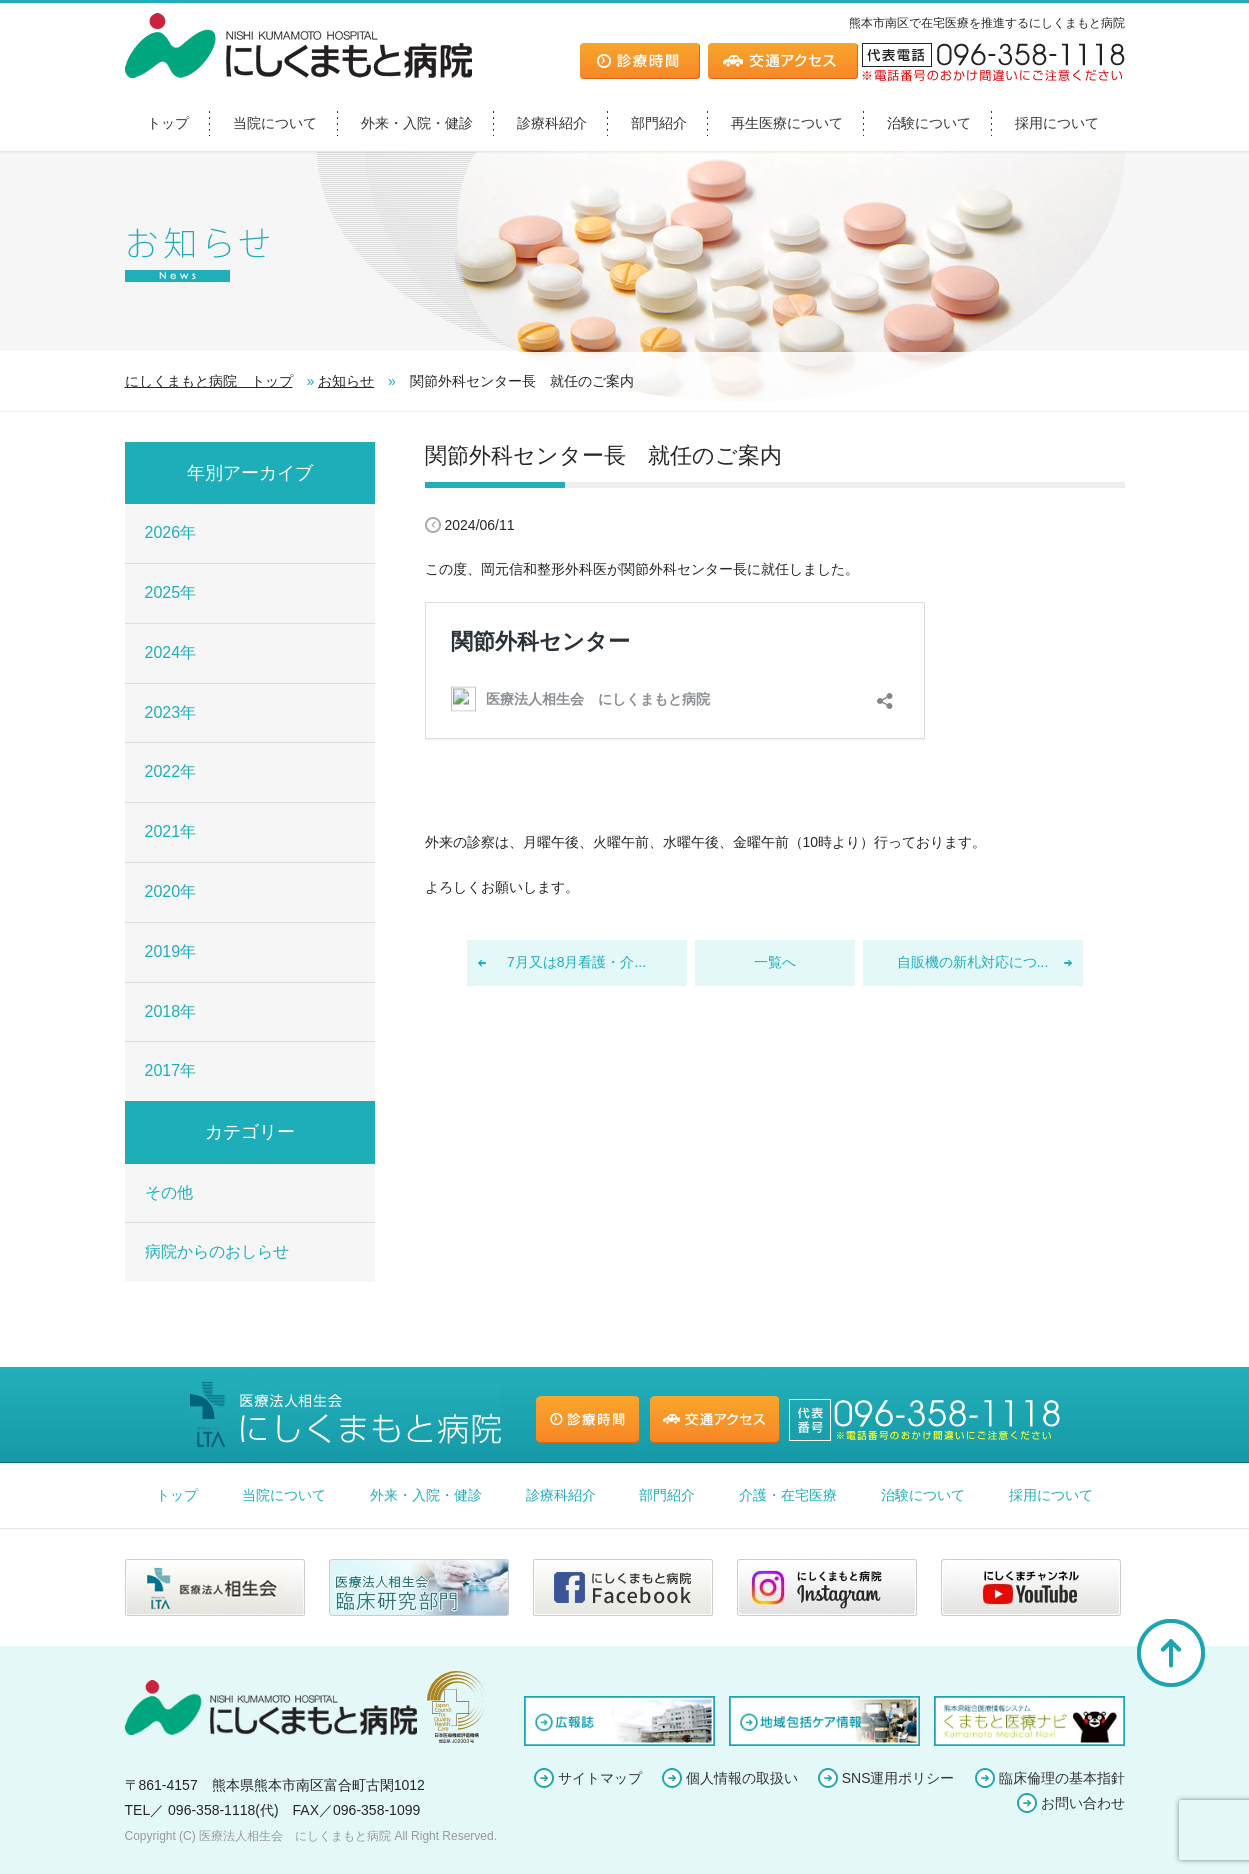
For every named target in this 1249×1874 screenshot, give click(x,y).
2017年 (171, 1070)
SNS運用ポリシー (898, 1778)
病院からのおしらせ (217, 1251)
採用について (1057, 123)
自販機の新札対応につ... (973, 962)
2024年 (171, 652)
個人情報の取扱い (742, 1778)
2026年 (171, 532)
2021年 (171, 831)
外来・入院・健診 (417, 123)
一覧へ (775, 962)
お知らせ (346, 381)
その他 (169, 1192)
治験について (929, 123)
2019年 (171, 951)
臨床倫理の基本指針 (1062, 1778)
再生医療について (787, 123)
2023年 (171, 712)
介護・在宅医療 (788, 1495)
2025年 (171, 592)
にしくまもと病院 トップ (209, 381)
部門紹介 (659, 123)
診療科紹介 (552, 123)
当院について (275, 123)
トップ (168, 123)
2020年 (171, 891)
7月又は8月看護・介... (576, 962)
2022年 (171, 771)
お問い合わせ (1083, 1803)
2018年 (171, 1011)
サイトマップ (600, 1778)
